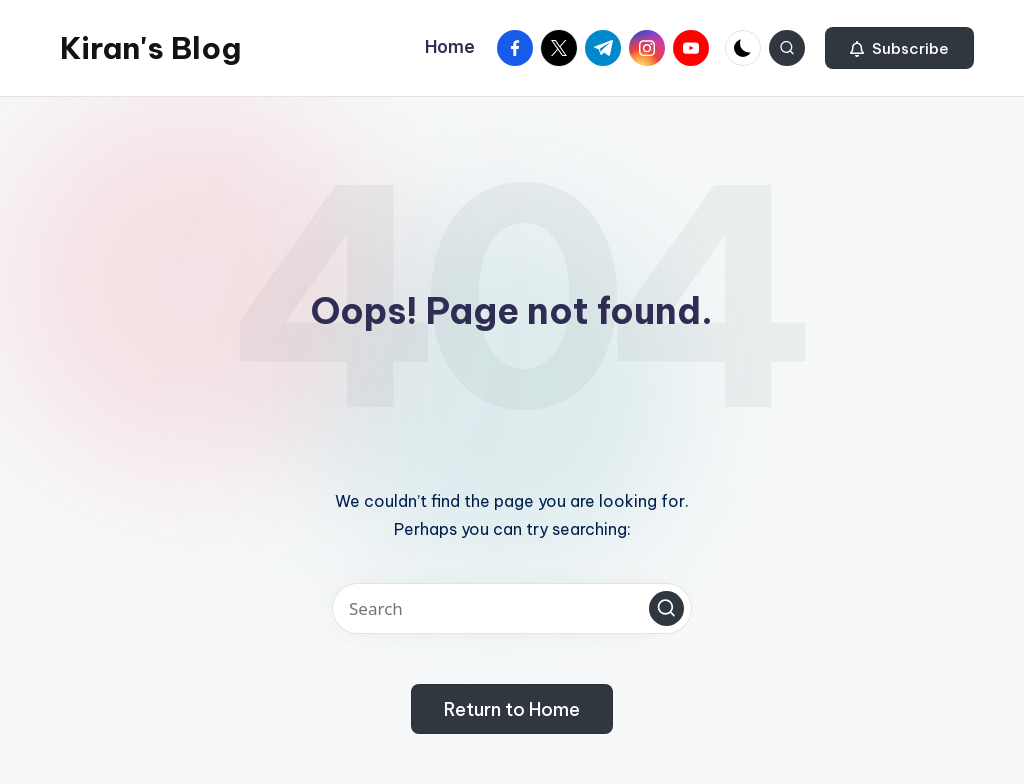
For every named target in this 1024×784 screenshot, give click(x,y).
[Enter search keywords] (512, 608)
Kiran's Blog (150, 48)
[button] (899, 48)
